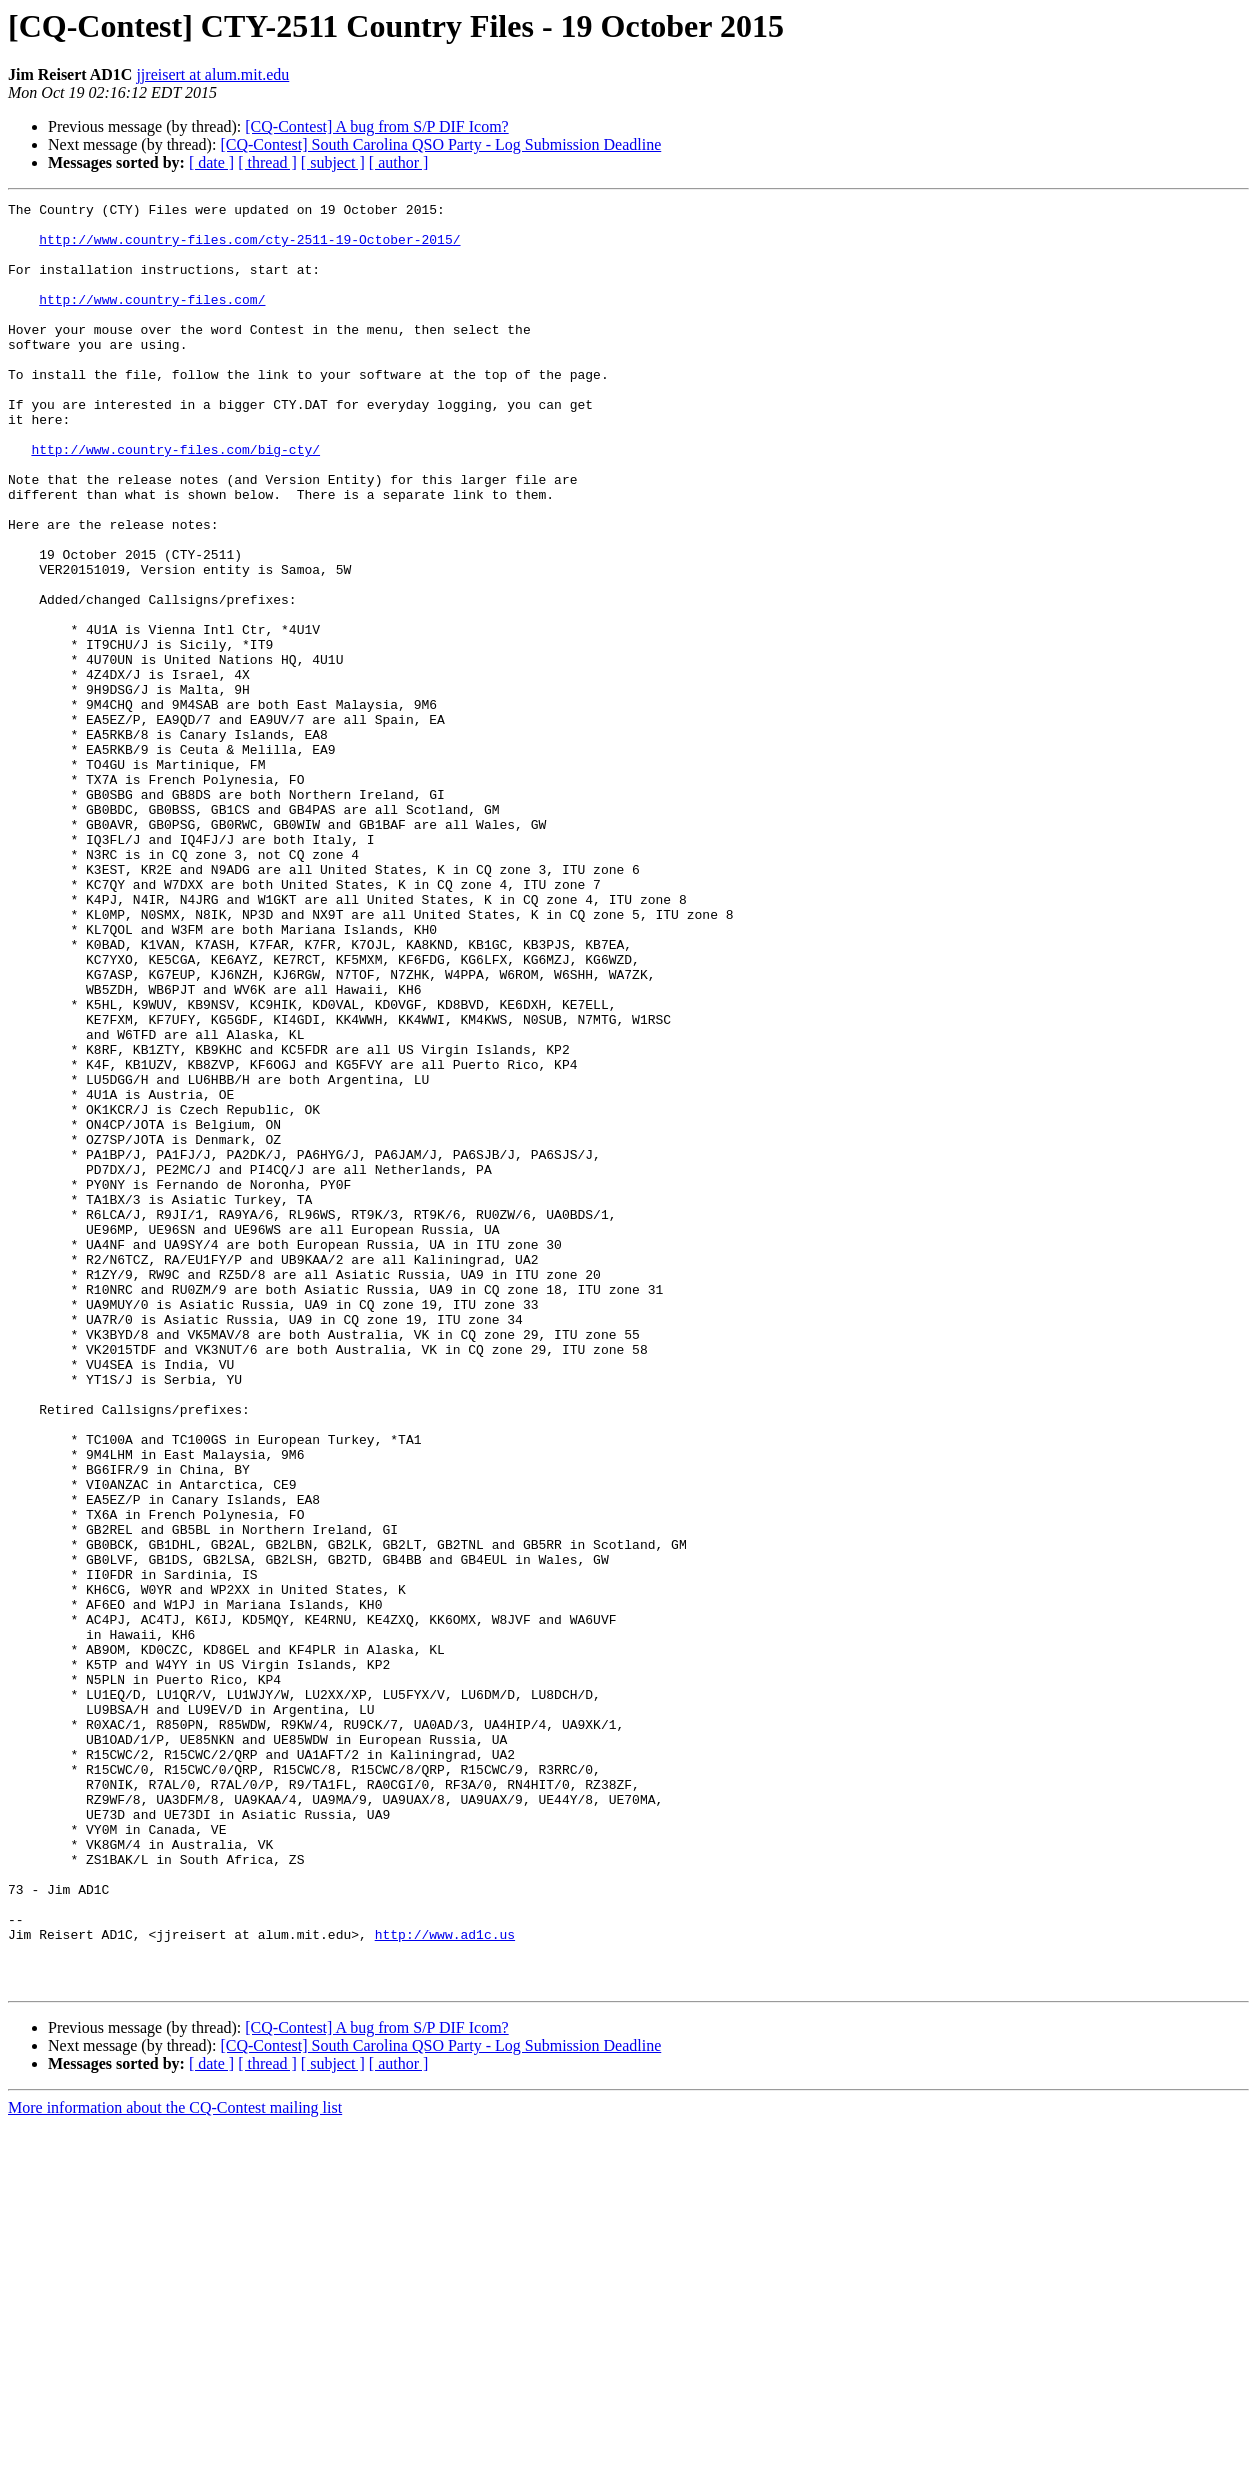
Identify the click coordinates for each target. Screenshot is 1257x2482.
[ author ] (399, 162)
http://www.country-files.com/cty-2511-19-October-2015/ (249, 248)
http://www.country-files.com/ (152, 320)
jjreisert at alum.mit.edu (212, 74)
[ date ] (211, 162)
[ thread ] (267, 162)
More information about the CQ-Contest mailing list (175, 2464)
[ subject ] (333, 162)
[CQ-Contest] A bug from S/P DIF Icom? (376, 126)
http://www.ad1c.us (445, 2282)
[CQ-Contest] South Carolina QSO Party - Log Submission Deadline (440, 144)
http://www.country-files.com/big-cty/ (175, 500)
